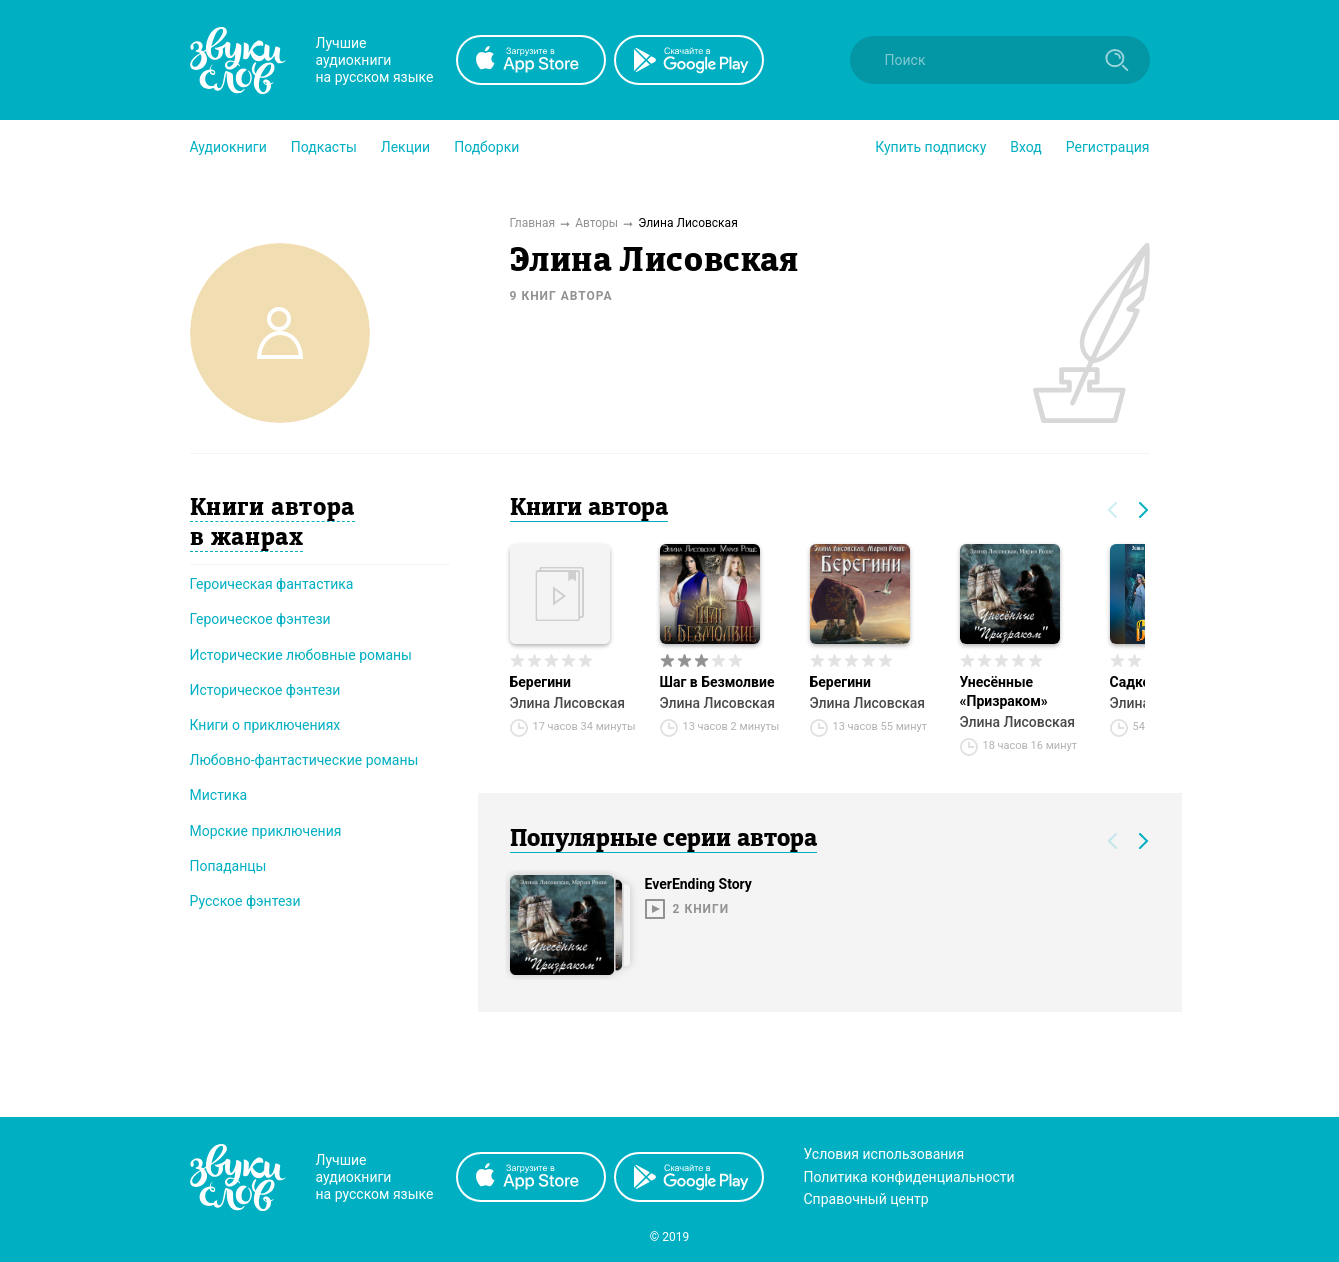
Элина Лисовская (568, 703)
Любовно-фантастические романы (304, 760)
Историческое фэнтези (265, 690)
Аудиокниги (228, 147)
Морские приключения (266, 831)
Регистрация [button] (1108, 147)
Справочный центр (866, 1199)
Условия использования (884, 1154)
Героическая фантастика (272, 584)
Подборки (486, 147)
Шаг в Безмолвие (717, 682)
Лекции (405, 147)
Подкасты (324, 147)
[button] (228, 147)
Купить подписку (930, 147)
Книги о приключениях (265, 725)
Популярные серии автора (663, 840)
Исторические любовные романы (301, 655)
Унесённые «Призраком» (1004, 691)
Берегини (540, 682)
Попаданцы (228, 866)
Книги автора (589, 509)
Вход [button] (1025, 147)
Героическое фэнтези (260, 619)
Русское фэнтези (245, 901)
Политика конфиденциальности (909, 1177)
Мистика (219, 795)
